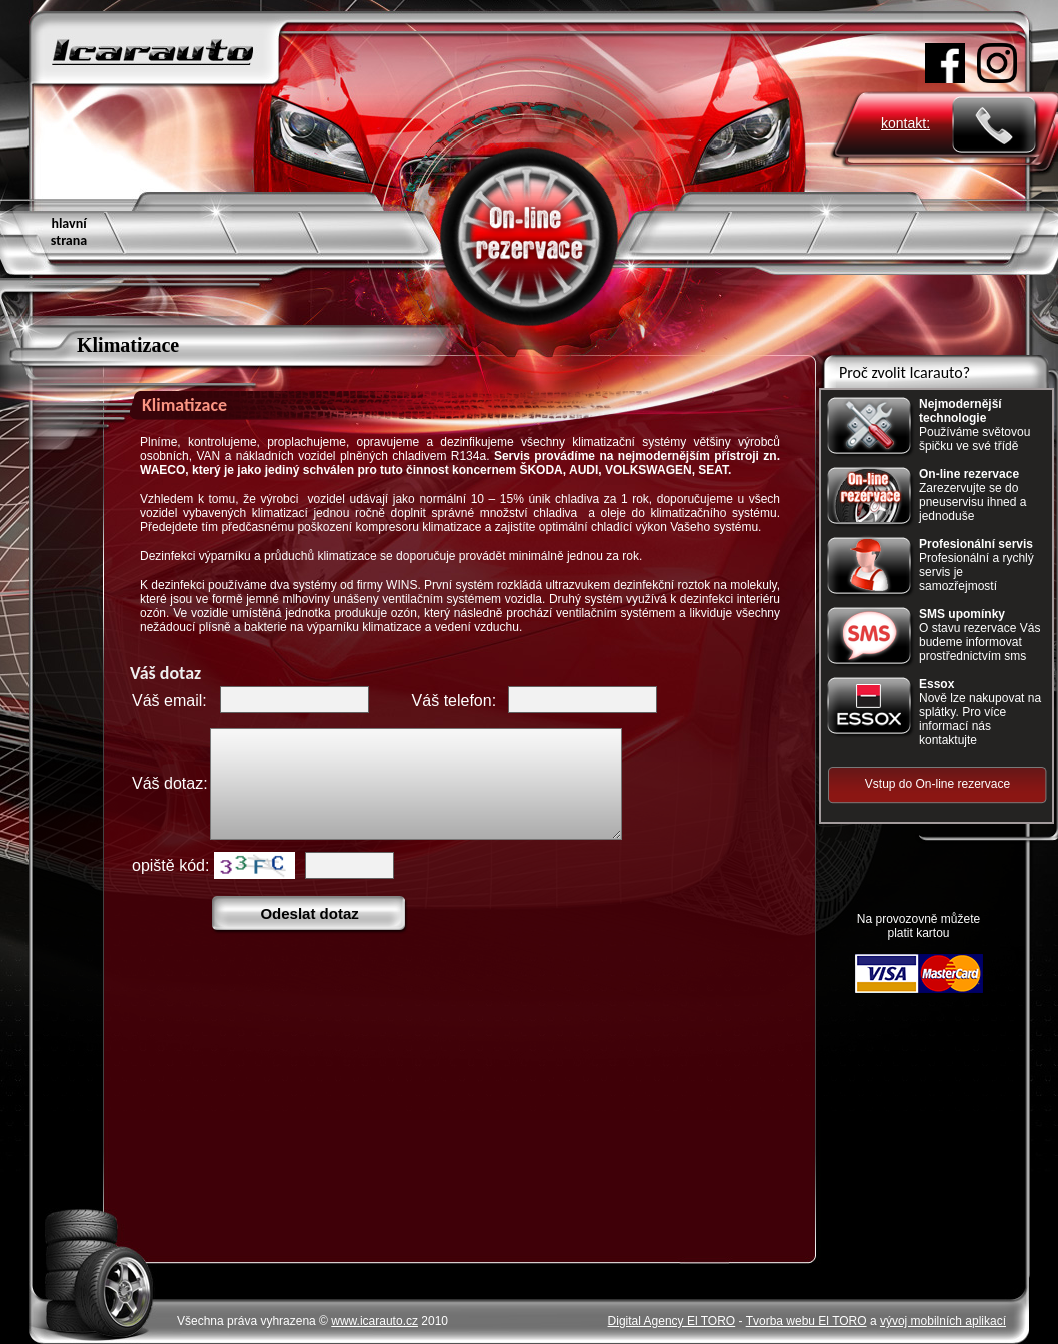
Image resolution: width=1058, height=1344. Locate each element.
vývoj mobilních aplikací (943, 1321)
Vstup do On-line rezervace (937, 784)
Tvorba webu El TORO (806, 1321)
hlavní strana (69, 232)
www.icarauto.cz (374, 1321)
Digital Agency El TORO (672, 1321)
